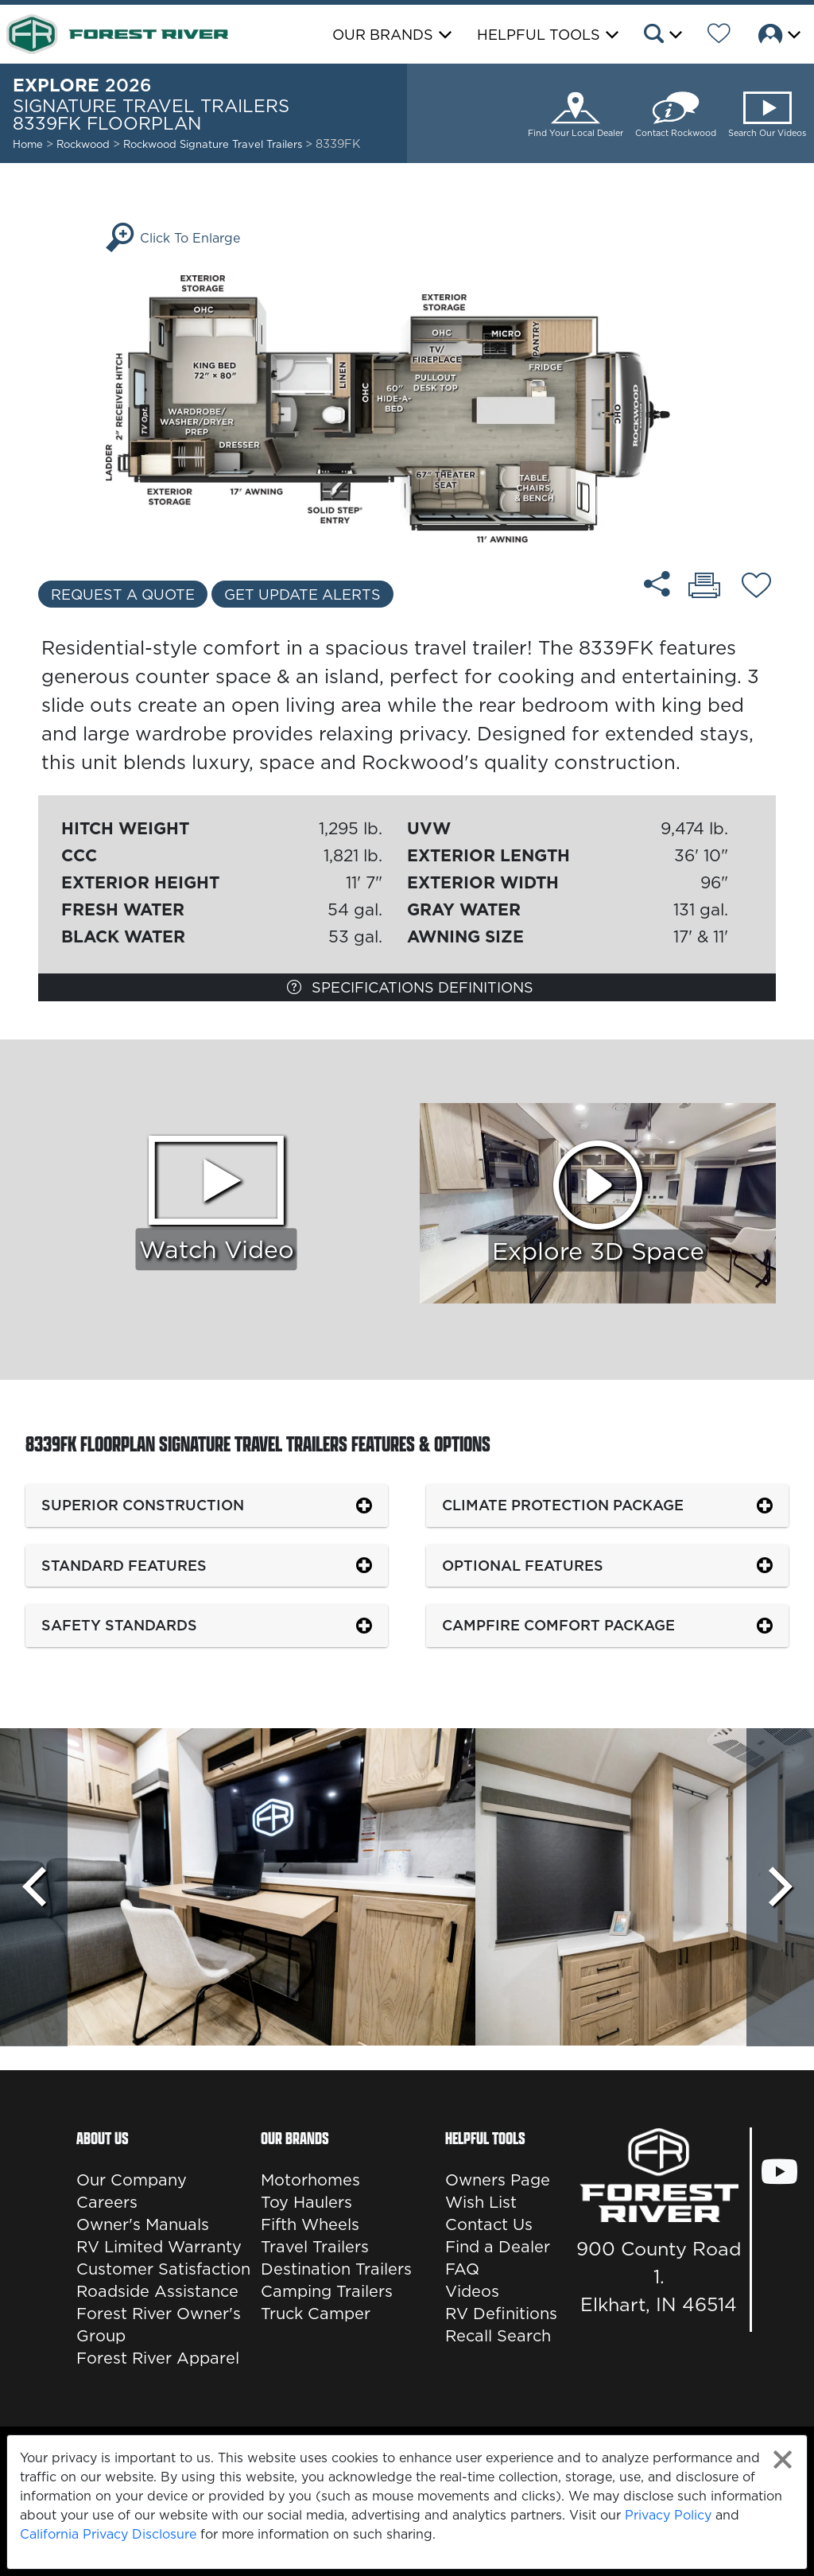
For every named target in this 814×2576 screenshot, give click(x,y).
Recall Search (498, 2336)
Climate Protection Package (563, 1505)
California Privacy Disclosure (108, 2534)
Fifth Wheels (310, 2224)
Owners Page (497, 2180)
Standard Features (124, 1566)
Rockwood (83, 144)
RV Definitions (501, 2313)
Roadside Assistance (157, 2291)
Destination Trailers (336, 2269)
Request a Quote (123, 594)
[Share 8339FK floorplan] (657, 583)
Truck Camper (315, 2313)
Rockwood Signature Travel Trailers (214, 144)
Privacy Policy (668, 2515)
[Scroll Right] (780, 1887)
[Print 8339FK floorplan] (704, 587)
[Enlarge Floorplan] (406, 407)
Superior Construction (142, 1505)
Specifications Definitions (410, 987)
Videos (472, 2291)
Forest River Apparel (157, 2358)
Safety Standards (119, 1625)
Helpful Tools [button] (538, 35)
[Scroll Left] (34, 1887)
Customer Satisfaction (163, 2269)
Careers (107, 2202)
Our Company (131, 2180)
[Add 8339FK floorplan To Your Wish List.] (756, 588)
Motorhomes (310, 2180)
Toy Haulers (306, 2202)
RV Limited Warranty (159, 2247)
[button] (662, 36)
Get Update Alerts (302, 594)
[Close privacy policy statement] (782, 2459)
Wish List (481, 2202)
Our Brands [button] (382, 35)
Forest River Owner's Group (158, 2324)
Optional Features (522, 1566)
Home (28, 144)
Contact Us (489, 2224)
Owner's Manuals (142, 2224)
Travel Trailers (315, 2247)
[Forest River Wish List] (719, 36)
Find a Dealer (497, 2247)
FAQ (462, 2269)
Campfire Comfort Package (558, 1625)
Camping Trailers (327, 2291)
